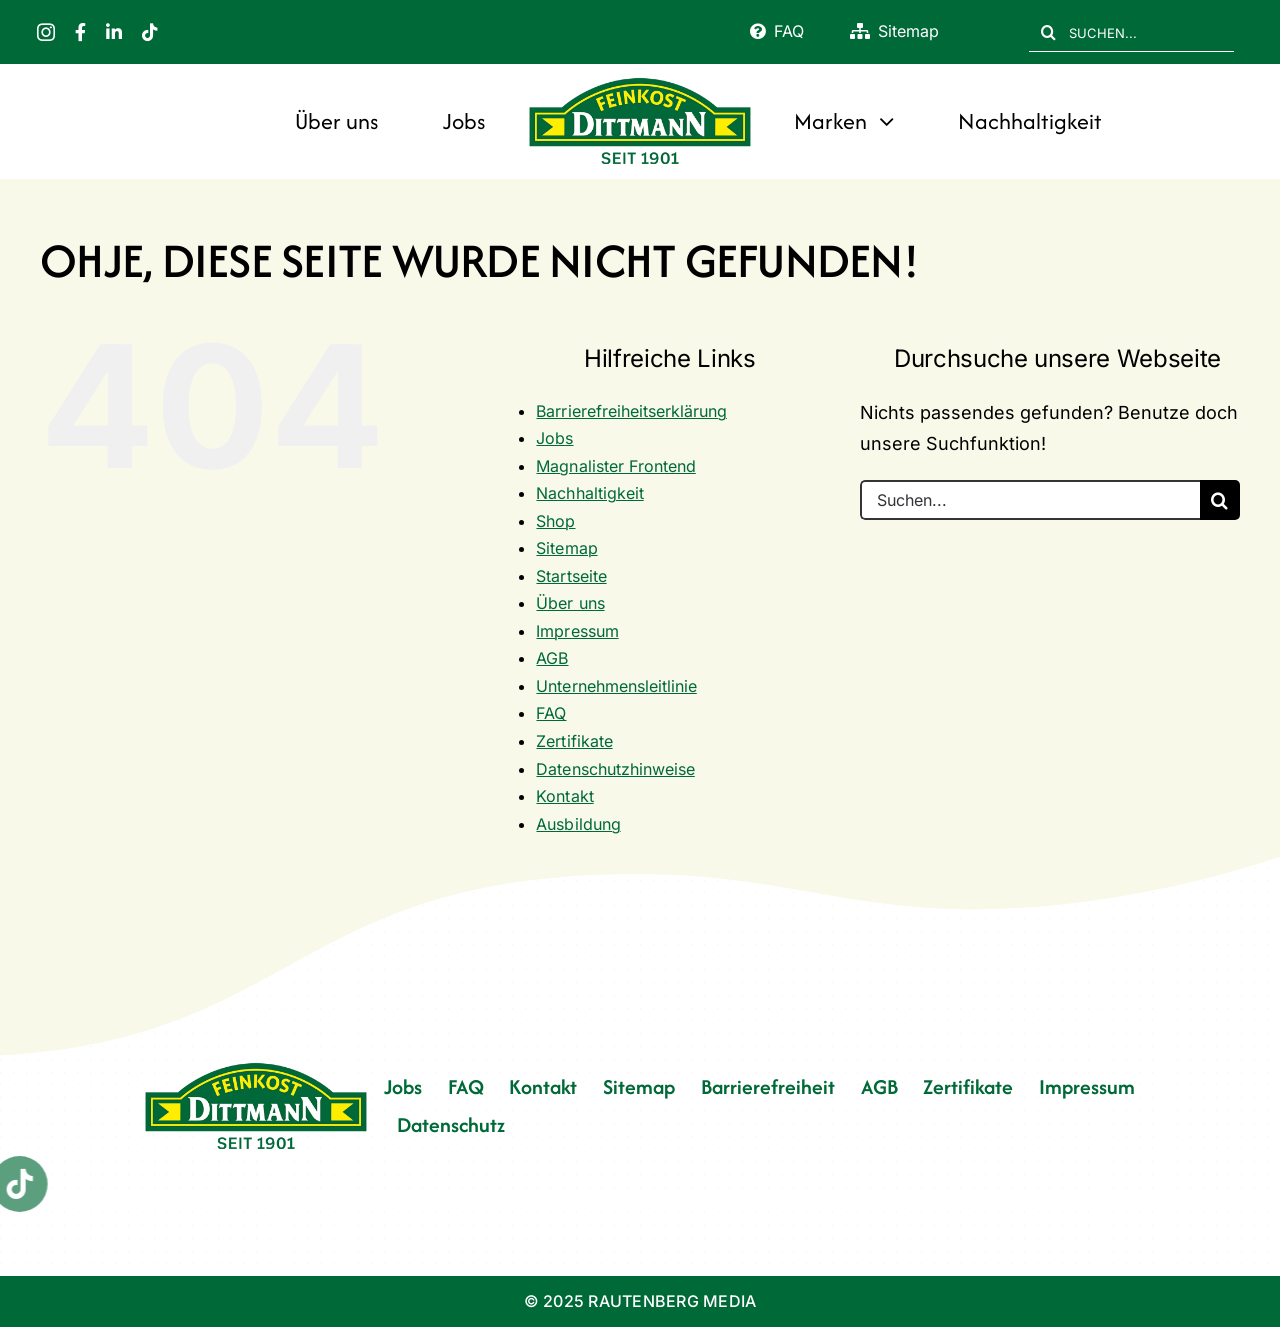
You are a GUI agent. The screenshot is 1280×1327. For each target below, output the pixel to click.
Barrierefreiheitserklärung (631, 411)
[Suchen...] (1030, 500)
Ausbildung (578, 824)
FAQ (551, 713)
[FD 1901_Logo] (640, 80)
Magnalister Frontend (615, 466)
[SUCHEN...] (1131, 32)
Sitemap (566, 548)
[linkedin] (114, 32)
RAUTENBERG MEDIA (672, 1301)
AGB (552, 658)
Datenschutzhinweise (615, 769)
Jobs (554, 438)
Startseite (571, 576)
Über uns (570, 603)
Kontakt (564, 796)
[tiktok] (150, 32)
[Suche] (1049, 32)
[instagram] (46, 32)
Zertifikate (574, 741)
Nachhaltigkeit (589, 493)
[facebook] (80, 32)
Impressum (577, 631)
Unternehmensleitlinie (616, 686)
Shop (555, 521)
